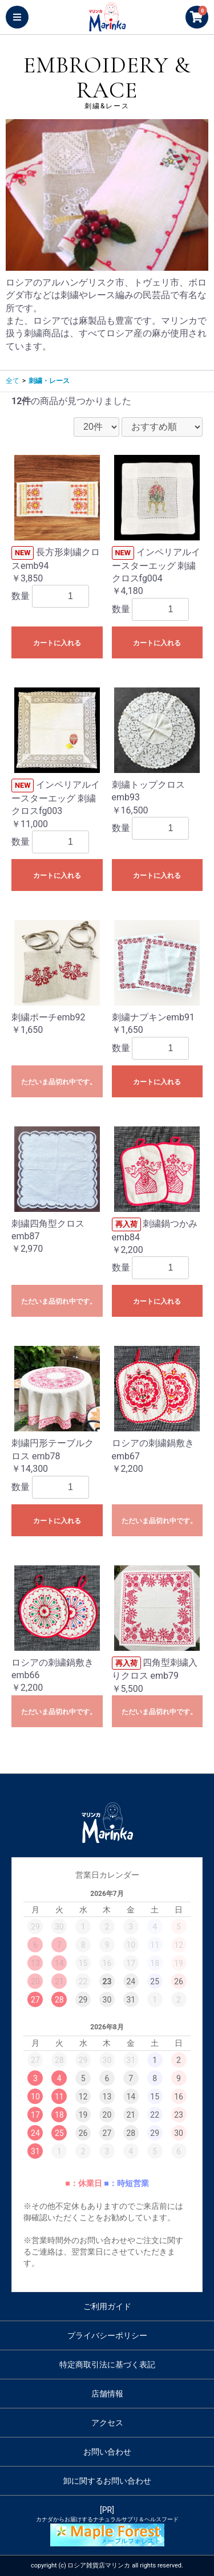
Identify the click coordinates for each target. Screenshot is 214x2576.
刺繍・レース (49, 381)
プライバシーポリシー (107, 2335)
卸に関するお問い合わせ (107, 2480)
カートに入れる (57, 643)
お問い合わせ (107, 2451)
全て (12, 381)
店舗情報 (107, 2393)
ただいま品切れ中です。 (58, 1082)
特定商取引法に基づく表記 (107, 2364)
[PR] (107, 2525)
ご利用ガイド (107, 2306)
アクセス (107, 2422)
